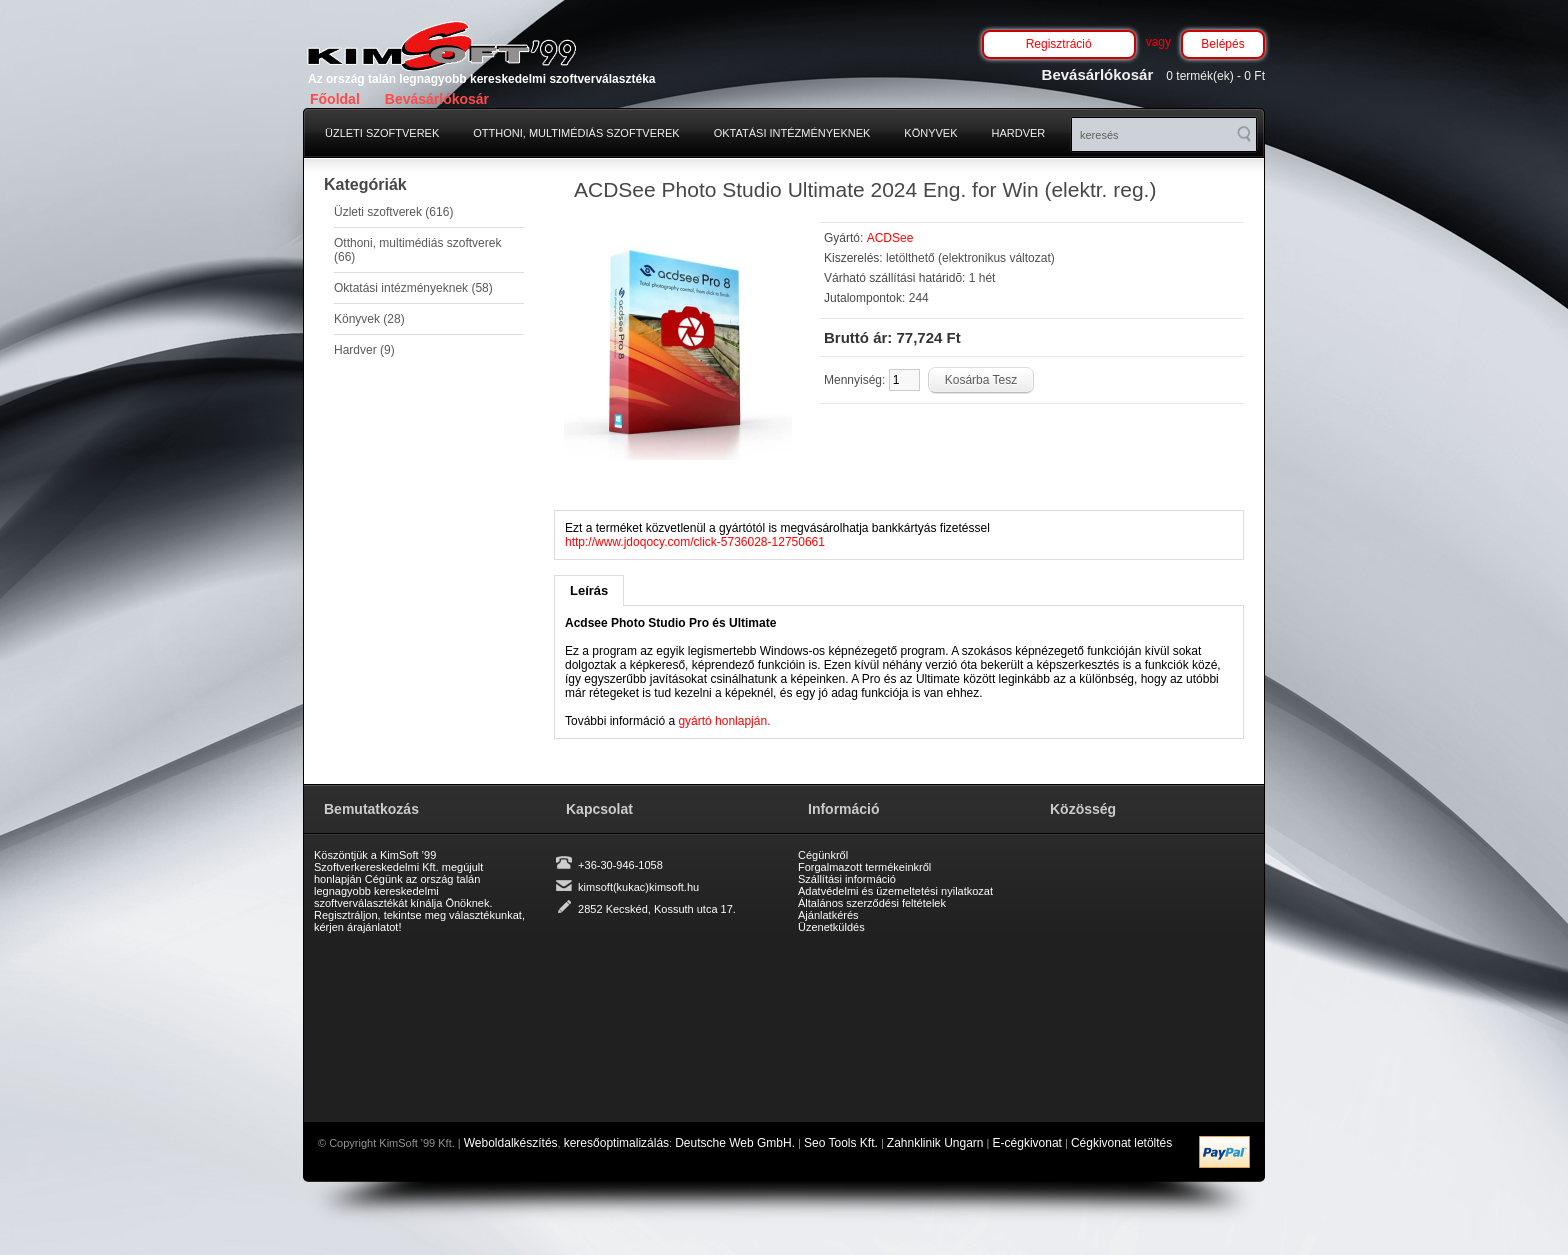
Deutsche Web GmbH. (735, 1143)
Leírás (589, 590)
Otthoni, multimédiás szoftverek (576, 133)
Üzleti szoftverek (382, 133)
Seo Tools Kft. (841, 1143)
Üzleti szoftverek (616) (393, 212)
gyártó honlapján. (724, 721)
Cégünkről (823, 855)
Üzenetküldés (831, 927)
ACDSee (890, 238)
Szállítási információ (847, 879)
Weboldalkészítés (511, 1143)
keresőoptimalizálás (616, 1143)
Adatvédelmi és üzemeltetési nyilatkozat (895, 891)
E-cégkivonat (1027, 1143)
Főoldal (335, 99)
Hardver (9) (364, 350)
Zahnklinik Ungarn (935, 1143)
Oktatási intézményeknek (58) (413, 288)
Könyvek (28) (369, 319)
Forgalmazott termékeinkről (864, 867)
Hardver (1019, 133)
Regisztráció (1059, 44)
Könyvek (930, 133)
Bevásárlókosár (437, 99)
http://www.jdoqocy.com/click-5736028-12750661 (695, 542)
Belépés (1222, 44)
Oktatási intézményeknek (792, 133)
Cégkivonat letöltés (1121, 1143)
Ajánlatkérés (828, 915)
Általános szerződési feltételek (872, 903)
